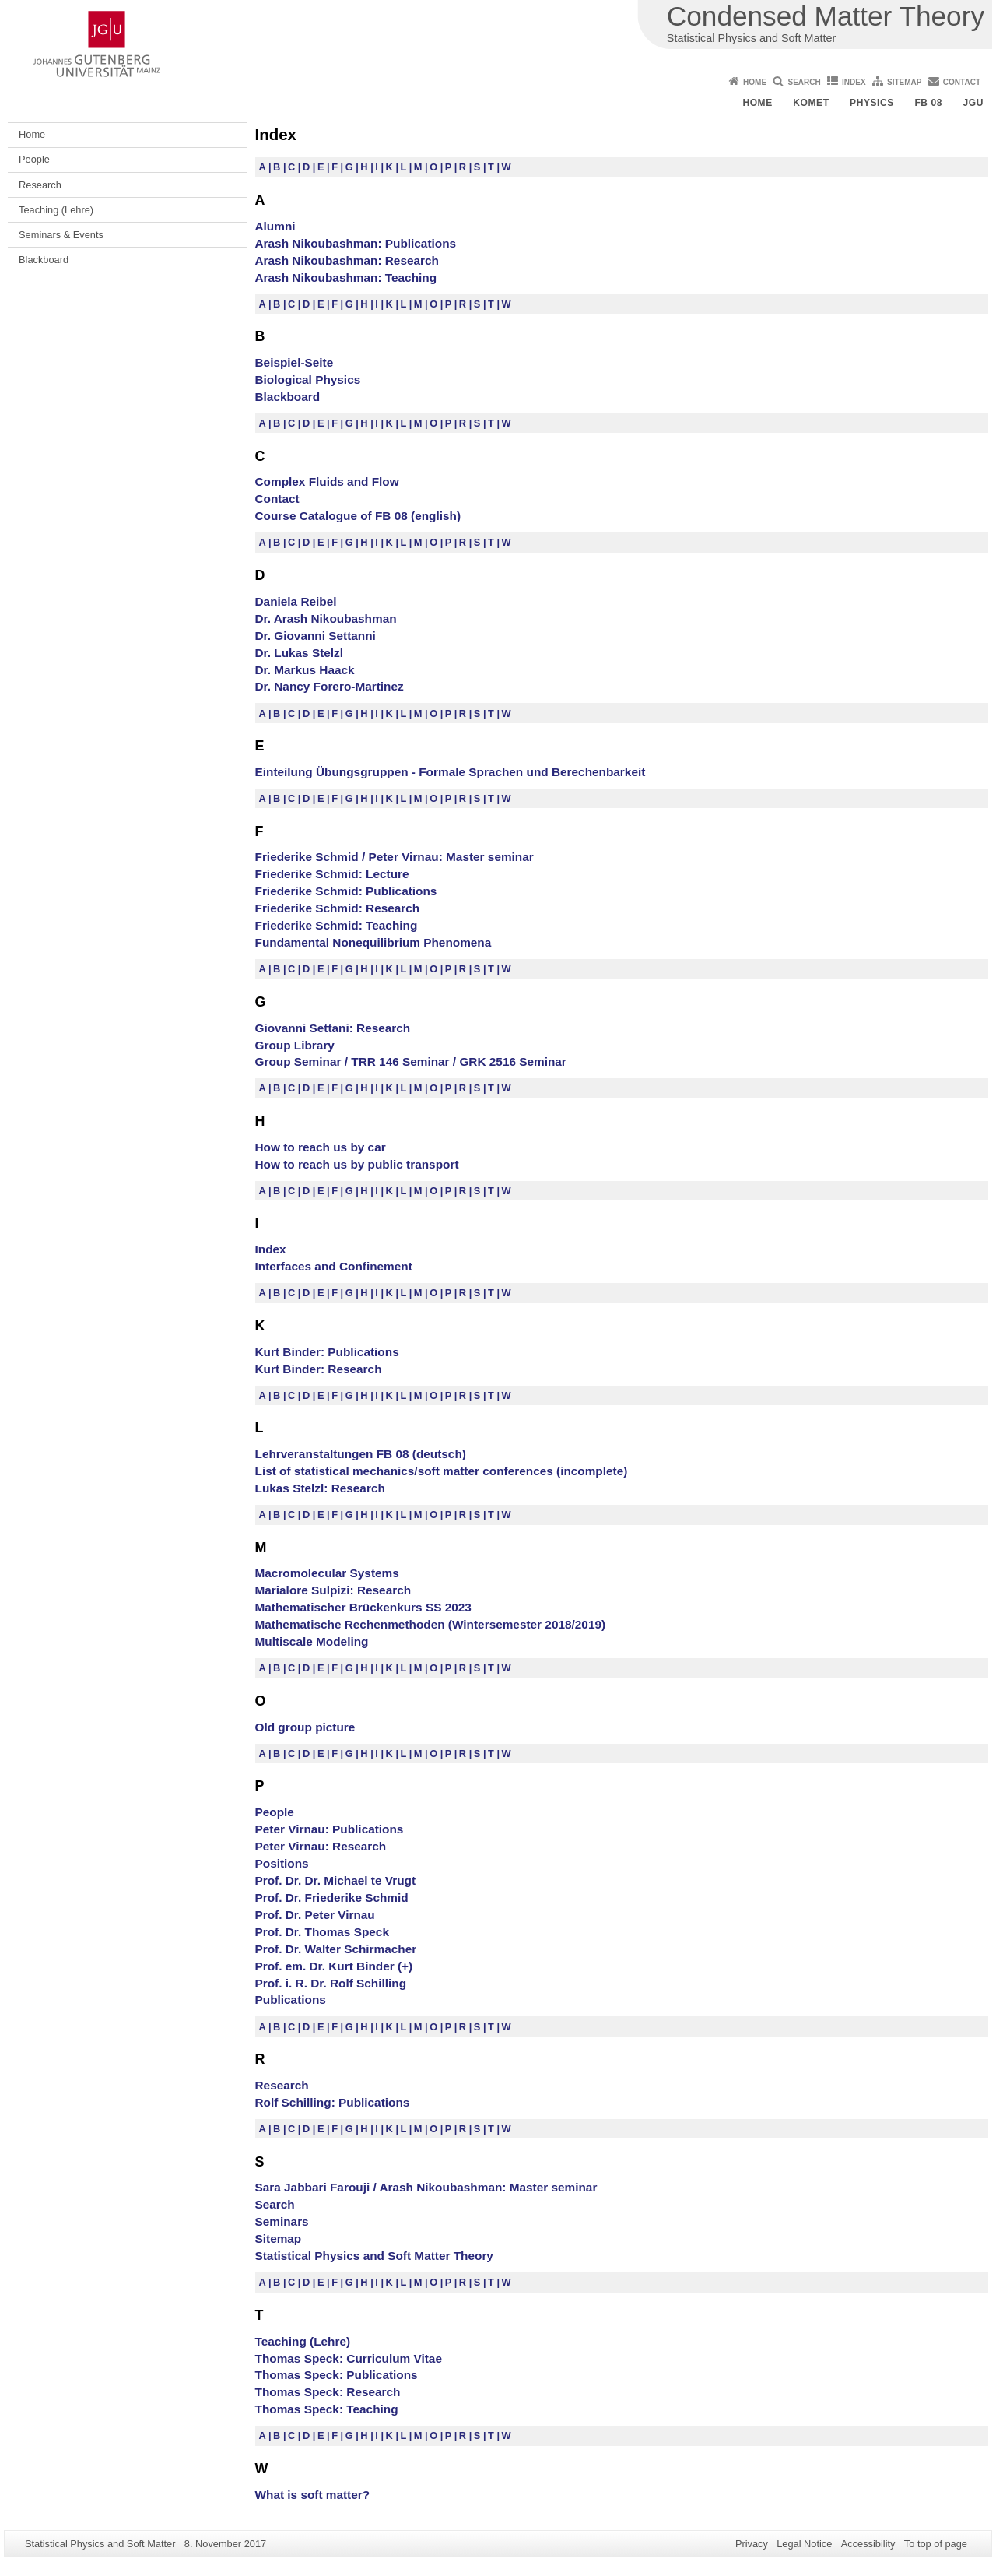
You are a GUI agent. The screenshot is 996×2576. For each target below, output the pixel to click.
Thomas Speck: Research (328, 2392)
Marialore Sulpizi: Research (333, 1590)
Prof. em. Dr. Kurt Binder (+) (334, 1966)
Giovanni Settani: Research (333, 1028)
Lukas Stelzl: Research (320, 1488)
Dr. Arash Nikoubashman (326, 618)
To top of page (935, 2544)
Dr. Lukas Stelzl (299, 652)
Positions (282, 1863)
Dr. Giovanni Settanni (315, 635)
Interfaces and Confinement (333, 1266)
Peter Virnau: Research (321, 1846)
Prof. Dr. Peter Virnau (315, 1914)
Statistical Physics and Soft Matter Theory (374, 2255)
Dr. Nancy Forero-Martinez (329, 686)
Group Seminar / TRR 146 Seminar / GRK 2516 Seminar (410, 1061)
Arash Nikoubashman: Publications (356, 243)
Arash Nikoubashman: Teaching (346, 277)
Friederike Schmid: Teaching (336, 925)
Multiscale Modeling (312, 1641)
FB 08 (928, 102)
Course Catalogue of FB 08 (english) (358, 515)
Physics (872, 102)
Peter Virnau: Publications (329, 1829)
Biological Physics (308, 379)
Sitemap (904, 82)
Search (803, 82)
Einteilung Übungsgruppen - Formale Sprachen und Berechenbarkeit (450, 771)
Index (854, 82)
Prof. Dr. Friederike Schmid (332, 1897)
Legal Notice (804, 2544)
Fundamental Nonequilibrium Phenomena (373, 942)
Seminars (282, 2221)
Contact (961, 82)
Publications (290, 1999)
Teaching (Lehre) (56, 210)
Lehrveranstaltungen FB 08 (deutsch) (360, 1453)
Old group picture (305, 1727)
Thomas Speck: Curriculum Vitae (348, 2358)
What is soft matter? (312, 2494)
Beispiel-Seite (294, 362)
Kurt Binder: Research (318, 1369)
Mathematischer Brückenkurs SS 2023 (363, 1607)
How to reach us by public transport (357, 1164)
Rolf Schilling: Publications (332, 2102)
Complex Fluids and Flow (327, 481)
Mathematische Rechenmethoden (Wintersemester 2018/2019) (430, 1624)
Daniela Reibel (296, 601)
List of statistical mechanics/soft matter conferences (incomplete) (441, 1471)
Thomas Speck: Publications (336, 2374)
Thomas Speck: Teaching (326, 2409)
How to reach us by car (320, 1147)
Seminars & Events (61, 235)
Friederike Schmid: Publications (346, 891)
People (34, 159)
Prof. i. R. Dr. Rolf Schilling (331, 1983)
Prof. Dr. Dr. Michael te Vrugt (335, 1880)
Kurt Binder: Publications (327, 1351)
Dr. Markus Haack (305, 670)
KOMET (811, 102)
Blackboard (43, 259)
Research (40, 185)
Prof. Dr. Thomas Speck (322, 1931)
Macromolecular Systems (327, 1573)
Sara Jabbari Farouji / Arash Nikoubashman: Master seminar (426, 2187)
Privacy (751, 2544)
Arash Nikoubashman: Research (347, 260)
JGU (973, 102)
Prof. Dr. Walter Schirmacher (336, 1949)
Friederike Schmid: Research (337, 908)
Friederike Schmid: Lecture (332, 873)
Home (754, 82)
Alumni (275, 226)
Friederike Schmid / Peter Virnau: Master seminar (394, 856)
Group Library (295, 1045)
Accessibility (868, 2544)
